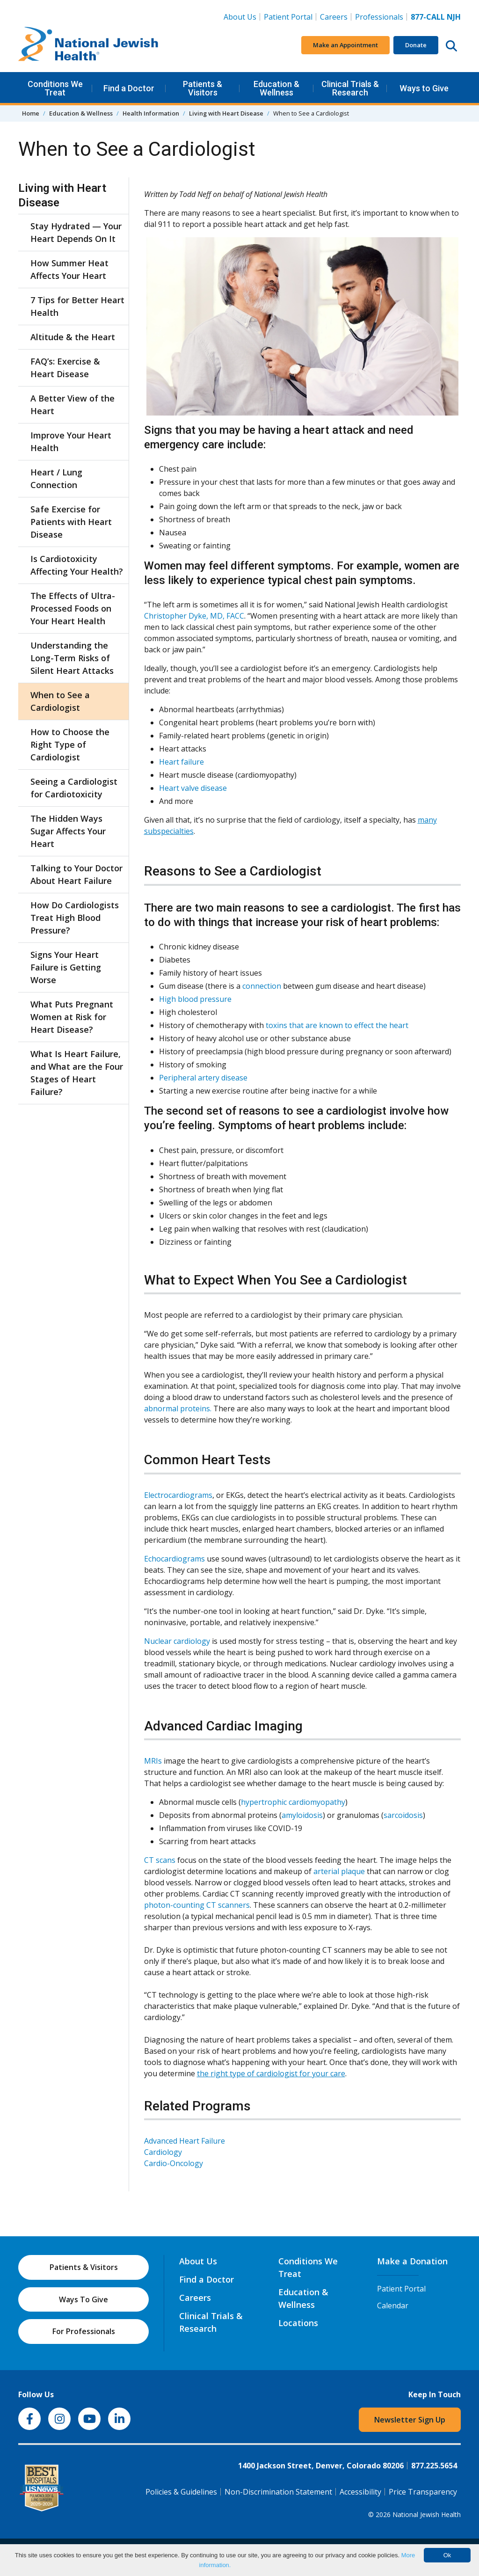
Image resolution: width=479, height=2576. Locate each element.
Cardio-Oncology (173, 2163)
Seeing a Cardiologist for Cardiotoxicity (73, 788)
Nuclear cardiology (177, 1641)
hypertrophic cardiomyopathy (293, 1802)
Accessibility (360, 2492)
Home (30, 113)
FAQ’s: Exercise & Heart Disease (65, 367)
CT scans (159, 1860)
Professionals (379, 17)
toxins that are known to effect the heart (337, 1025)
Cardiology (163, 2152)
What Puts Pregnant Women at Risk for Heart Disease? (71, 1017)
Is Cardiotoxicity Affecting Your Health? (76, 565)
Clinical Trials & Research (350, 88)
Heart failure (181, 762)
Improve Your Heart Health (70, 441)
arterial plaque (339, 1871)
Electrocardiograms (178, 1495)
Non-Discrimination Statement (278, 2492)
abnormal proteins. (177, 1408)
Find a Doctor (128, 88)
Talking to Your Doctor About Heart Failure (76, 874)
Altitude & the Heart (72, 337)
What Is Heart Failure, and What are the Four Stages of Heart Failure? (76, 1072)
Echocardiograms (174, 1559)
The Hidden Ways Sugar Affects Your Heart (68, 831)
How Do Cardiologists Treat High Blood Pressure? (74, 917)
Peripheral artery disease (203, 1078)
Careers (335, 16)
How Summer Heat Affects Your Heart (69, 269)
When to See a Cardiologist (60, 701)
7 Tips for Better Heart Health (77, 306)
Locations (298, 2322)
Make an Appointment (345, 45)
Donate (416, 45)
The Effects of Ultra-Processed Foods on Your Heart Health (72, 608)
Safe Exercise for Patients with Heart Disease (71, 522)
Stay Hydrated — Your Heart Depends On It (76, 232)
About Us (240, 17)
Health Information (151, 113)
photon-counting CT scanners (197, 1905)
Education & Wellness (276, 88)
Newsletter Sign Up (409, 2420)
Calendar (392, 2305)
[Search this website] (451, 45)
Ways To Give (83, 2299)
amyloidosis (302, 1815)
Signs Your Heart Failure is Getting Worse (65, 967)
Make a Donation (412, 2261)
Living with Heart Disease (226, 113)
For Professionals (83, 2331)
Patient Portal (288, 17)
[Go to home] (88, 45)
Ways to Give (424, 88)
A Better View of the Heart (72, 404)
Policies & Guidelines (181, 2492)
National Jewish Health (426, 2514)
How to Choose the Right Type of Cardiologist (69, 744)
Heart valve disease (193, 788)
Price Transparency (423, 2492)
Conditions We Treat (55, 88)
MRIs (153, 1761)
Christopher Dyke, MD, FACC (194, 616)
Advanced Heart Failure (184, 2141)
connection (261, 986)
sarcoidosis (403, 1815)
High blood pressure (195, 999)
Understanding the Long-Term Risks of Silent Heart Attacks (72, 658)
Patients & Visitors (202, 88)
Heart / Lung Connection (56, 478)
